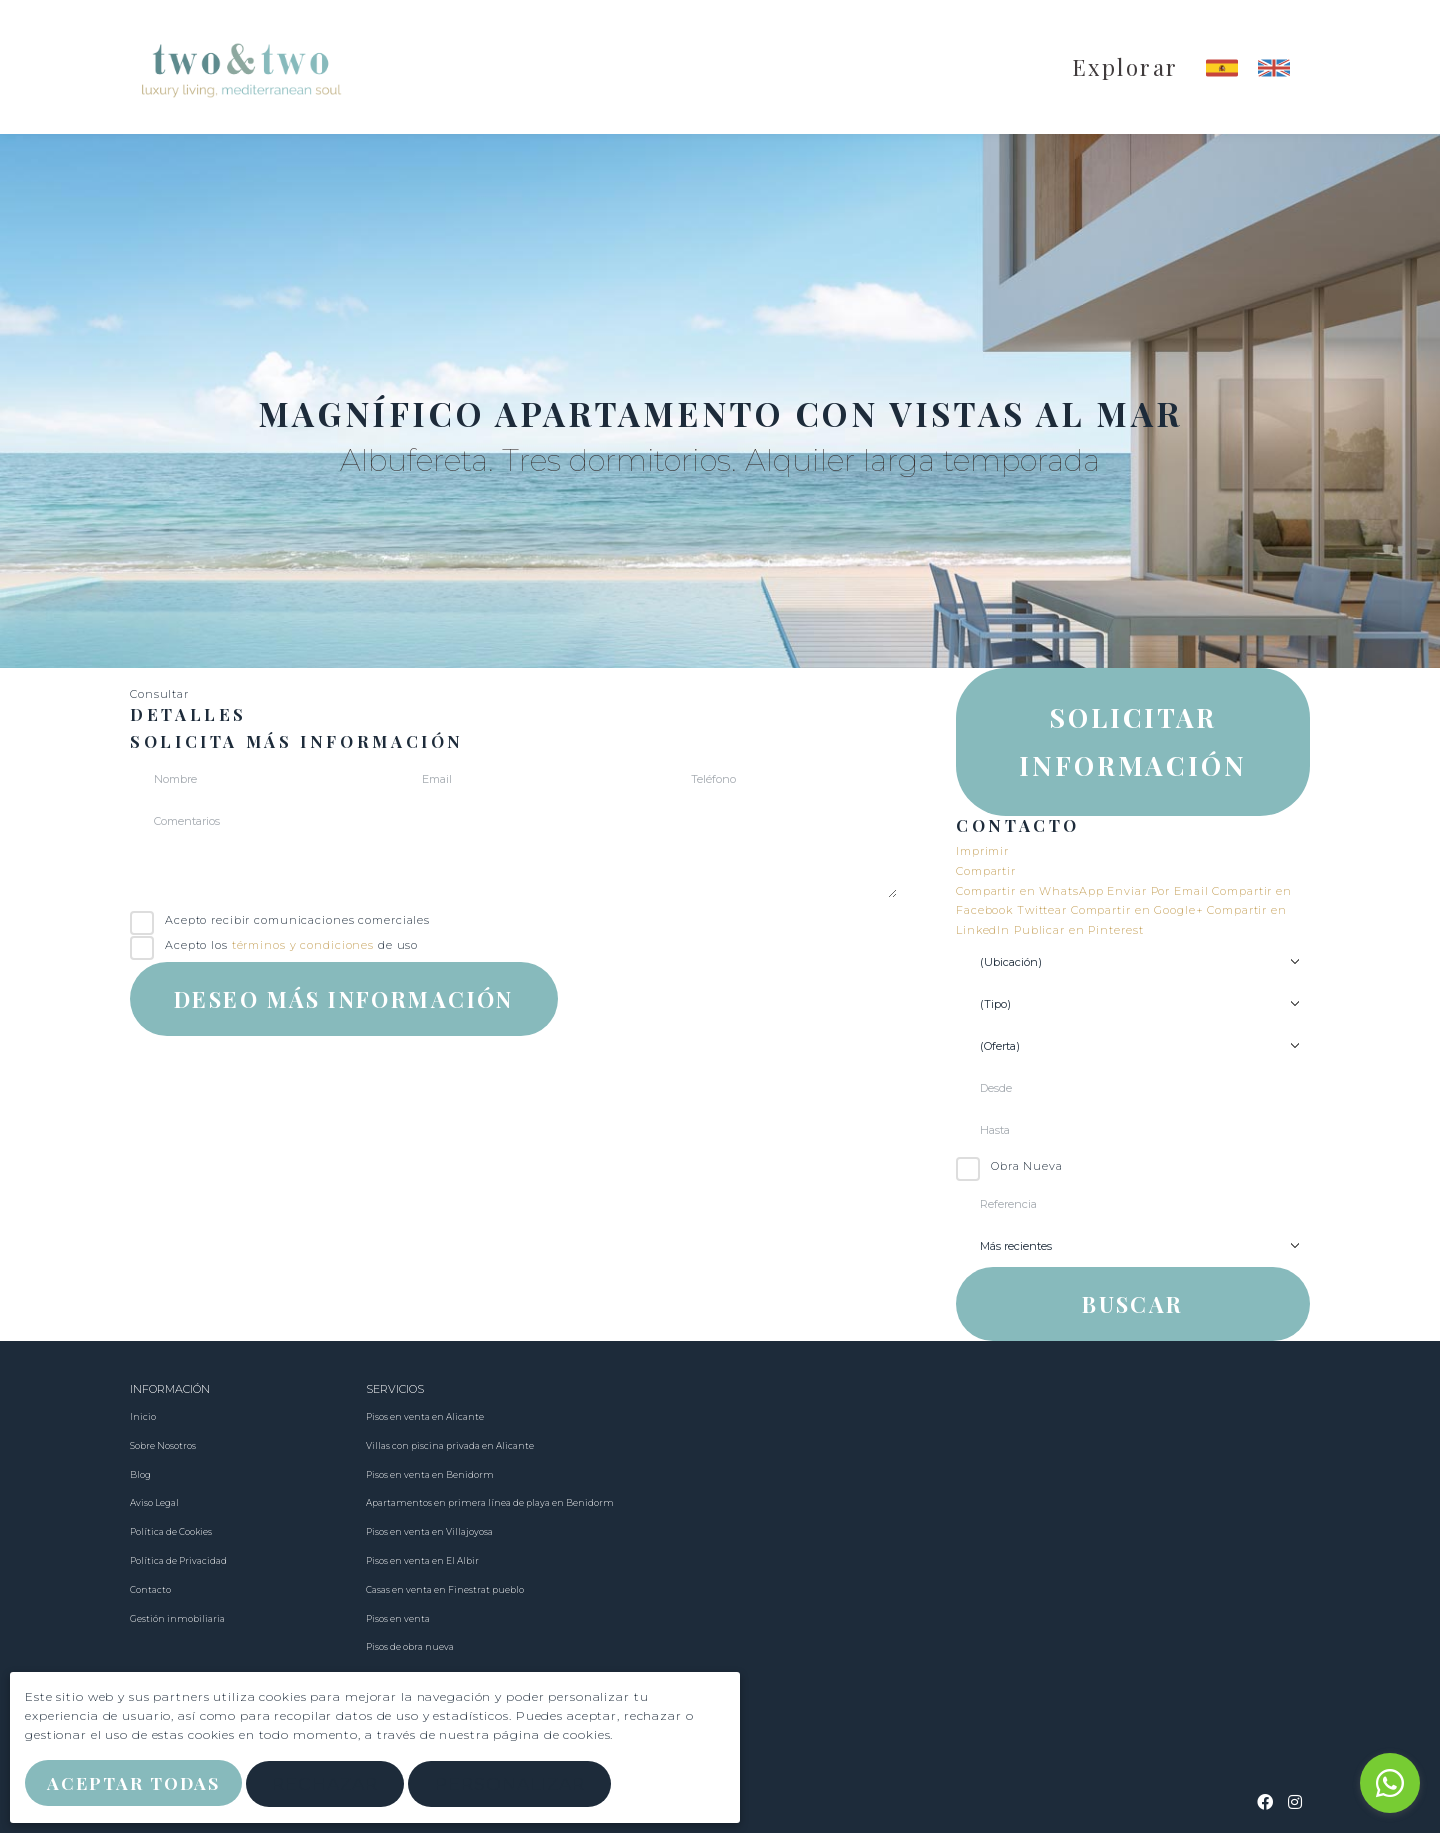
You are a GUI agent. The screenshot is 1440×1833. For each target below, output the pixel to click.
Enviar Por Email (1159, 891)
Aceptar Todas (137, 1784)
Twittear (1044, 910)
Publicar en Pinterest (1078, 930)
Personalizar (518, 1785)
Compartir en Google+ (1139, 910)
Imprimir (982, 851)
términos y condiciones (303, 945)
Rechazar (333, 1785)
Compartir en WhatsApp (1031, 891)
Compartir (986, 871)
